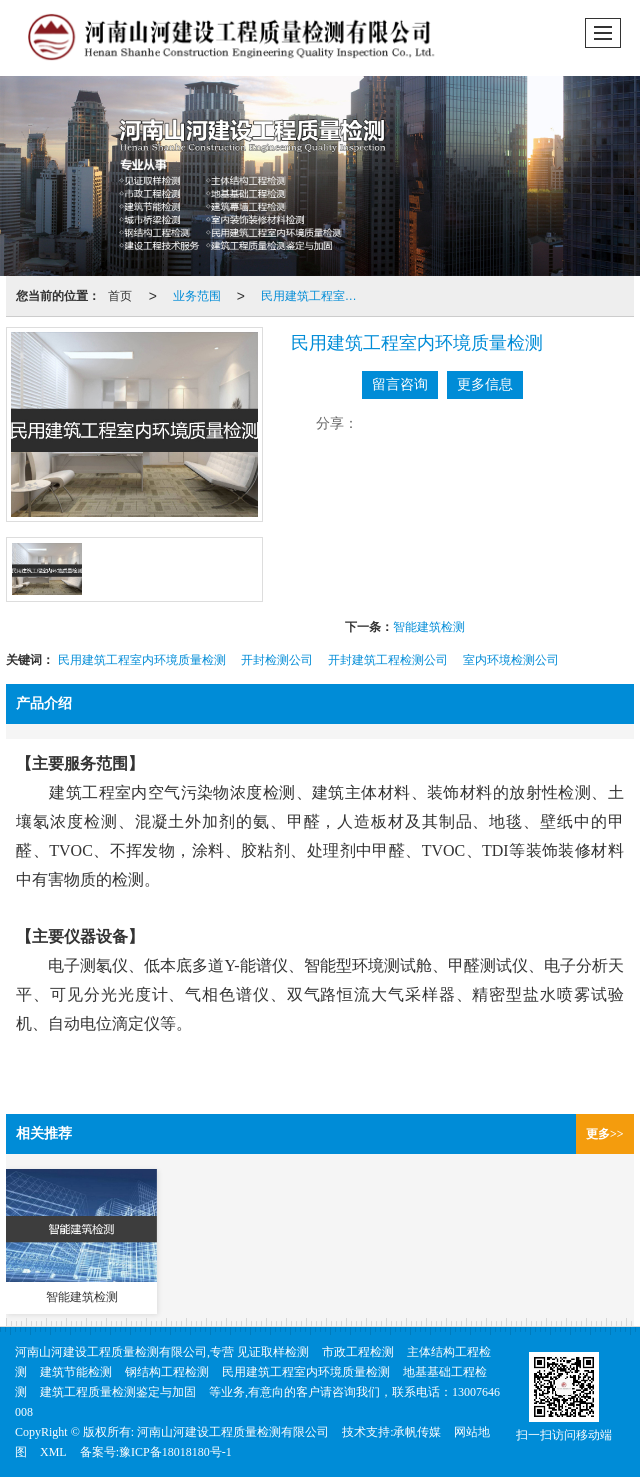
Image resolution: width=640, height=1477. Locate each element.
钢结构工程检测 (167, 1372)
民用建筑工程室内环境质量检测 (315, 296)
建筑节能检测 (76, 1372)
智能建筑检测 (429, 627)
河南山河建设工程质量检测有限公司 (233, 1432)
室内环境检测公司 (511, 660)
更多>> (605, 1134)
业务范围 (197, 296)
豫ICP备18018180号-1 (175, 1452)
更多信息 (485, 384)
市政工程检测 (358, 1352)
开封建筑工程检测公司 (388, 660)
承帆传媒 (417, 1432)
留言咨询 (400, 384)
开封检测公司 (277, 660)
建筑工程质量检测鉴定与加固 (118, 1392)
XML (53, 1452)
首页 (120, 296)
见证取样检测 (273, 1352)
